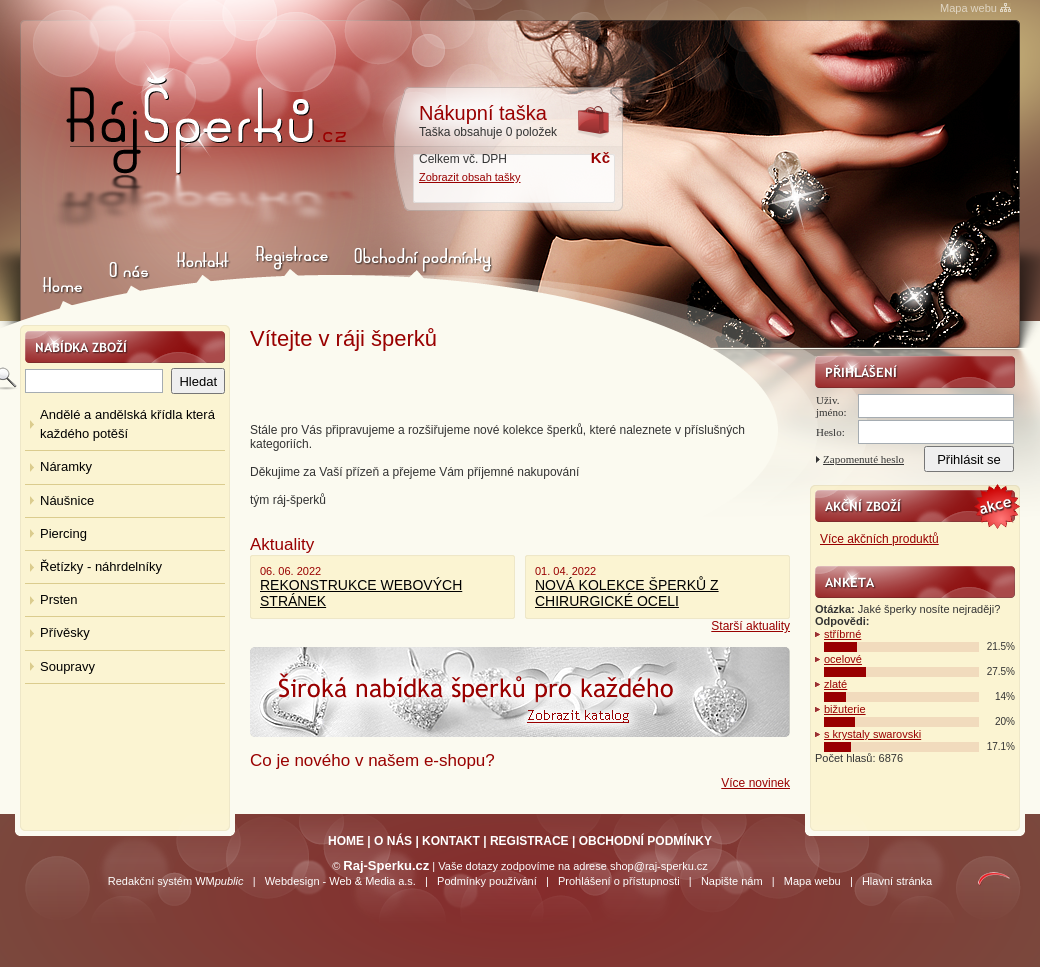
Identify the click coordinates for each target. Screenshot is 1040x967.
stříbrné (842, 634)
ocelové (843, 659)
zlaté (835, 684)
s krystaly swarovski (872, 734)
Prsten (59, 599)
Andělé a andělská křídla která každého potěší (127, 424)
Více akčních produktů (879, 539)
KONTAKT (451, 841)
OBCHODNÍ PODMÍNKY (645, 841)
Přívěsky (65, 632)
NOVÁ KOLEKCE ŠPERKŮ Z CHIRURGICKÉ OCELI (627, 593)
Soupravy (67, 666)
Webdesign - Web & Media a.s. (340, 881)
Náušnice (67, 500)
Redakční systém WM (176, 881)
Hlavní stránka (897, 881)
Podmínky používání (487, 881)
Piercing (63, 533)
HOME (346, 841)
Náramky (66, 466)
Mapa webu (968, 8)
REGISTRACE (529, 841)
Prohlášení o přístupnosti (619, 881)
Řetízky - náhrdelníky (101, 566)
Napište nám (732, 881)
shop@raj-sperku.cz (659, 866)
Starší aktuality (750, 626)
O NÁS (393, 841)
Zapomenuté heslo (863, 459)
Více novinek (755, 783)
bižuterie (845, 709)
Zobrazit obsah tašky (470, 177)
